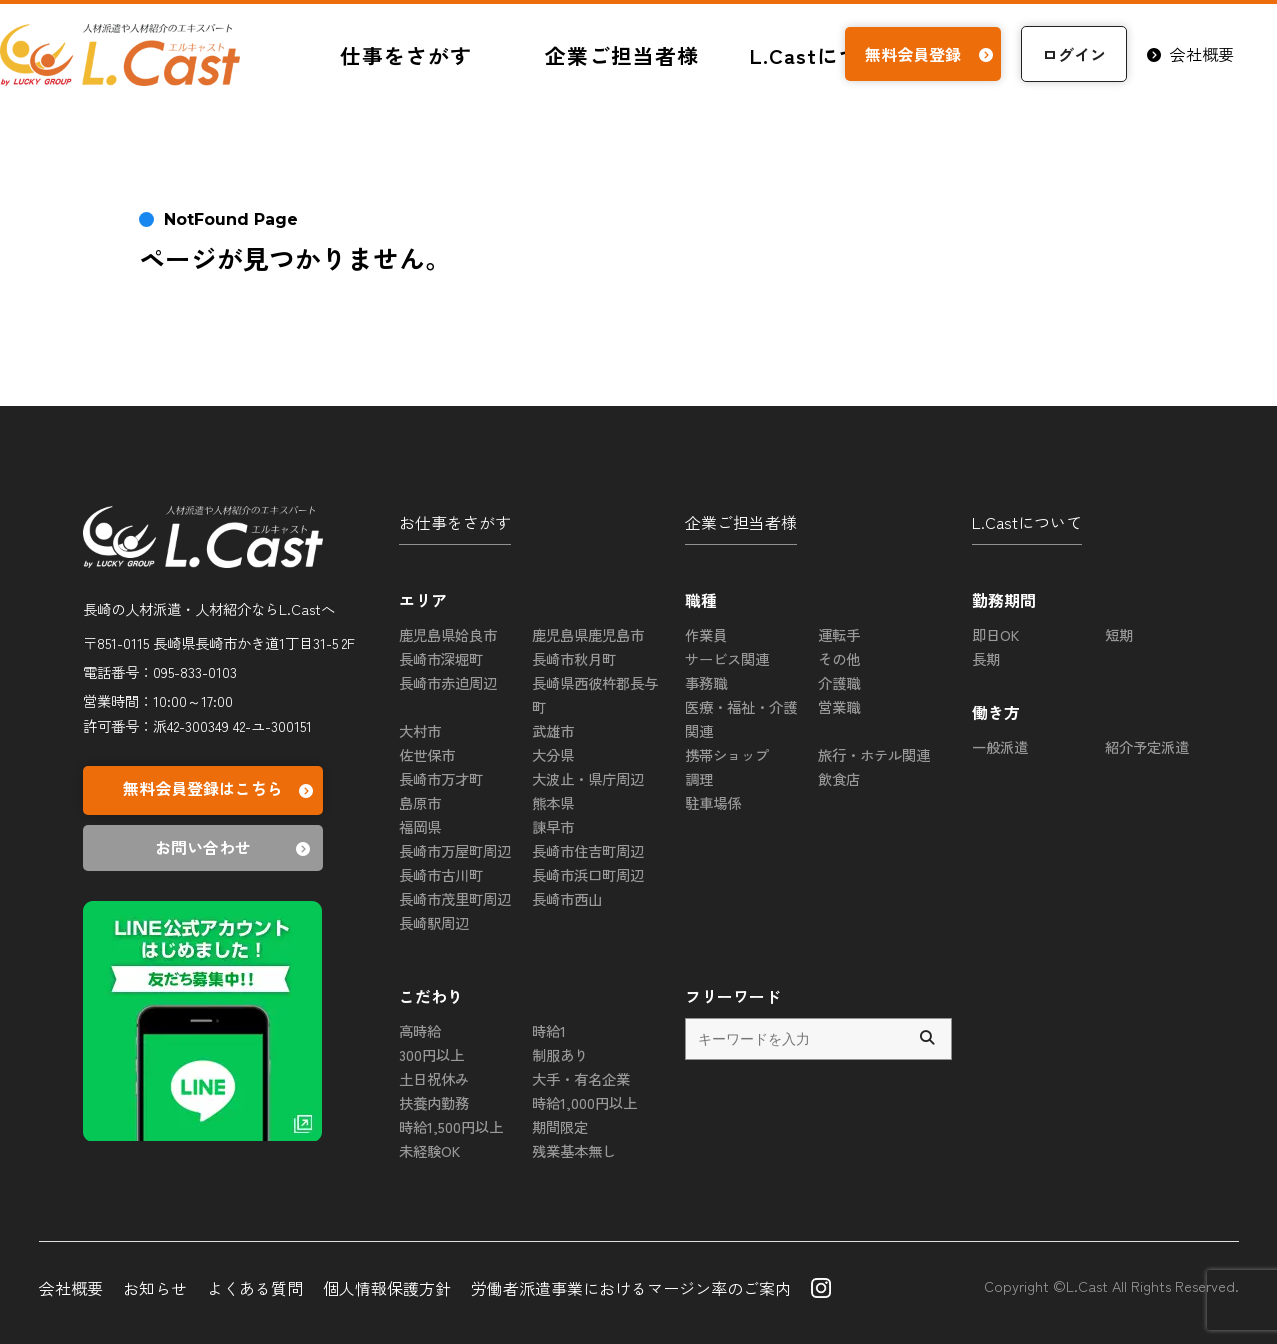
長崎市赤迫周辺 (448, 682)
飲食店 (839, 778)
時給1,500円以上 (451, 1126)
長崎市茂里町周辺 (455, 898)
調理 (699, 778)
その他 (839, 658)
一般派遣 (1000, 746)
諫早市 (553, 826)
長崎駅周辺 (434, 922)
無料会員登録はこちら (220, 790)
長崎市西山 (567, 898)
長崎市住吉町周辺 (588, 850)
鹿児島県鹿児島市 (588, 634)
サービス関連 (727, 658)
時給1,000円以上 (584, 1102)
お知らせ (155, 1288)
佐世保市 (427, 754)
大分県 (553, 754)
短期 (1119, 634)
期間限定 (560, 1126)
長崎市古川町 (441, 874)
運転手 (839, 634)
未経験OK (429, 1150)
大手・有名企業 (581, 1078)
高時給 (420, 1030)
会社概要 (1190, 54)
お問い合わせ (235, 848)
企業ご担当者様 (622, 55)
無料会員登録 (931, 54)
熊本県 (553, 802)
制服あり (560, 1054)
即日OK (995, 634)
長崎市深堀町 (441, 658)
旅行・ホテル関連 (874, 754)
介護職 (839, 682)
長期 (986, 658)
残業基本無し (574, 1150)
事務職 (706, 682)
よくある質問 (255, 1288)
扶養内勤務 (434, 1102)
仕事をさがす (406, 55)
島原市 (420, 802)
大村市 (420, 730)
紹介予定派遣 (1147, 746)
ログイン (1074, 54)
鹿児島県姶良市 (448, 634)
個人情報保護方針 (387, 1288)
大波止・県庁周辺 (588, 778)
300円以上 (431, 1054)
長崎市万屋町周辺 (455, 850)
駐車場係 (713, 802)
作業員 (706, 634)
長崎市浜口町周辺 (588, 874)
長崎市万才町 (441, 778)
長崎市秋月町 (574, 658)
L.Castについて (1027, 522)
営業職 (839, 706)
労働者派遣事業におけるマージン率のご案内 (631, 1288)
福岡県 (420, 826)
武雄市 (553, 730)
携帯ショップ (727, 754)
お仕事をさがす (455, 522)
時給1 (549, 1030)
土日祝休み (434, 1078)
